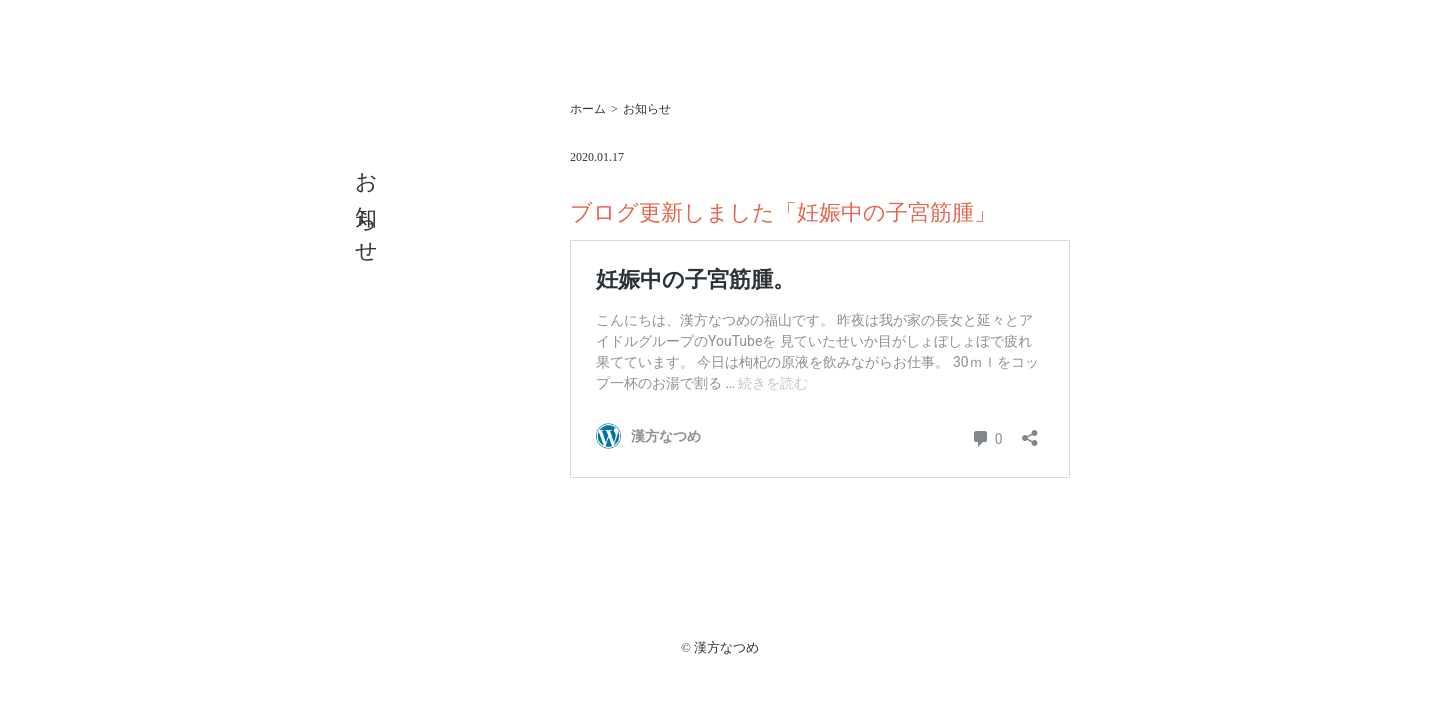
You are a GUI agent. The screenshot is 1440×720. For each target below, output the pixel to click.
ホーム (588, 109)
